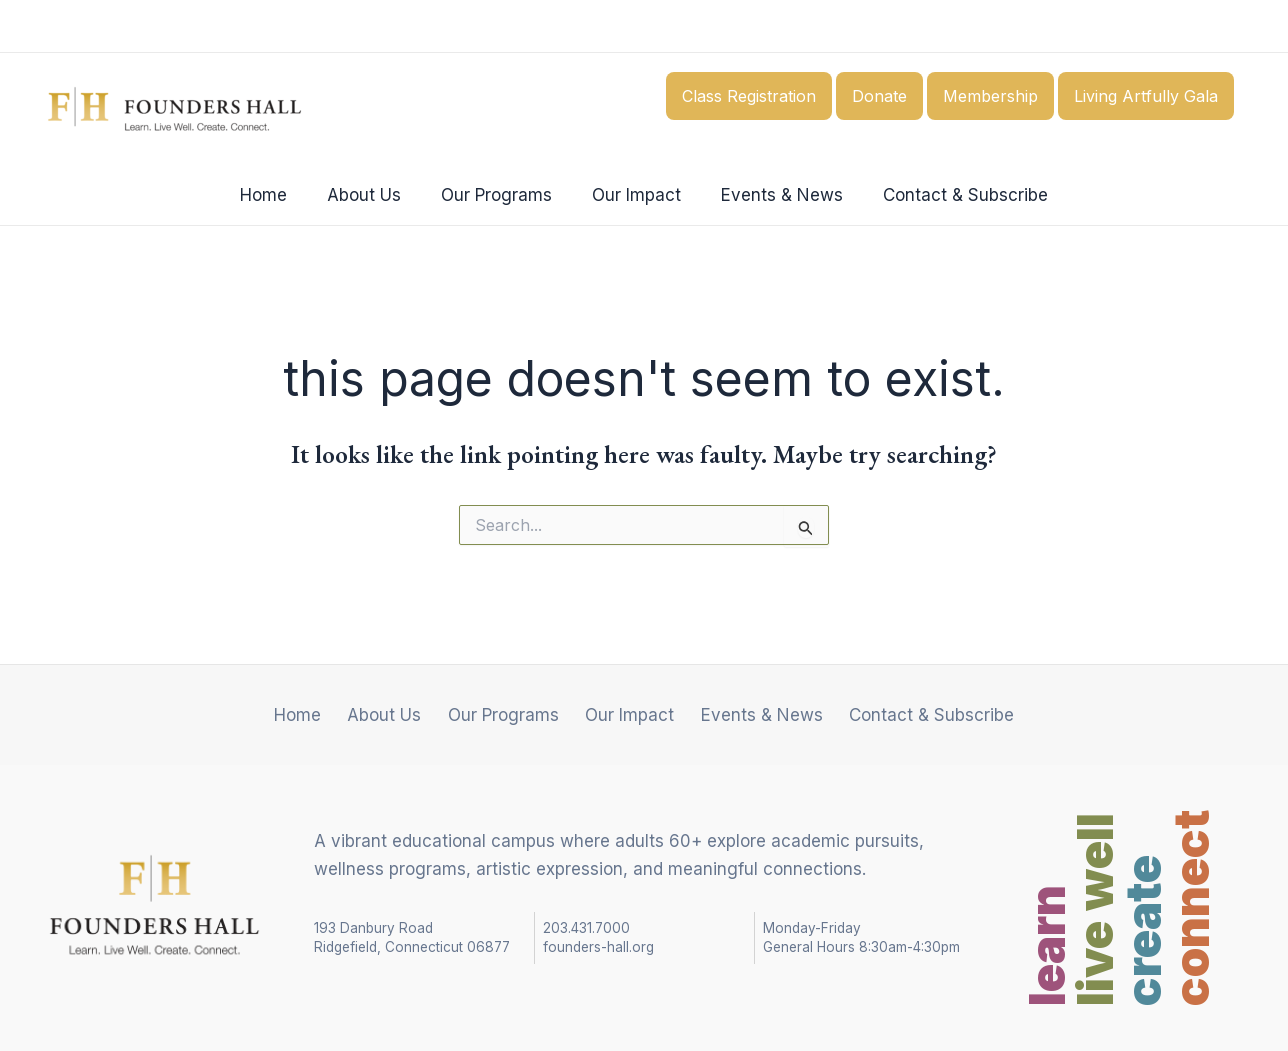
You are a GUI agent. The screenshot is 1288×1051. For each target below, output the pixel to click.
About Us (373, 195)
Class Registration (749, 96)
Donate (879, 96)
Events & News (773, 195)
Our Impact (633, 195)
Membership (990, 96)
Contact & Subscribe (950, 195)
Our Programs (499, 195)
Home (278, 195)
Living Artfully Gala (1146, 96)
